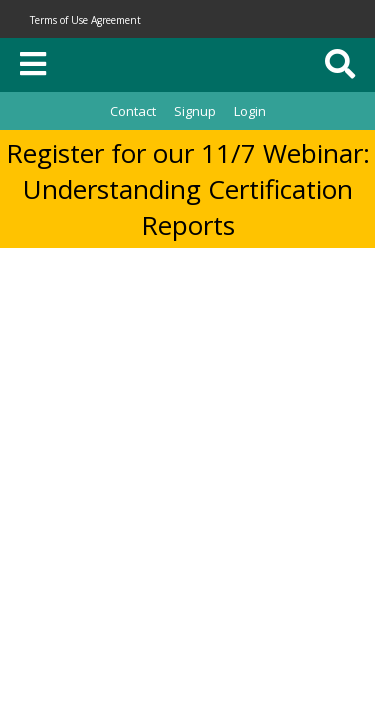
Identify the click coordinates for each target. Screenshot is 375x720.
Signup (195, 111)
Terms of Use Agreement (85, 20)
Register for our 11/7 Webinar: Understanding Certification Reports (188, 189)
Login (250, 111)
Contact (133, 111)
